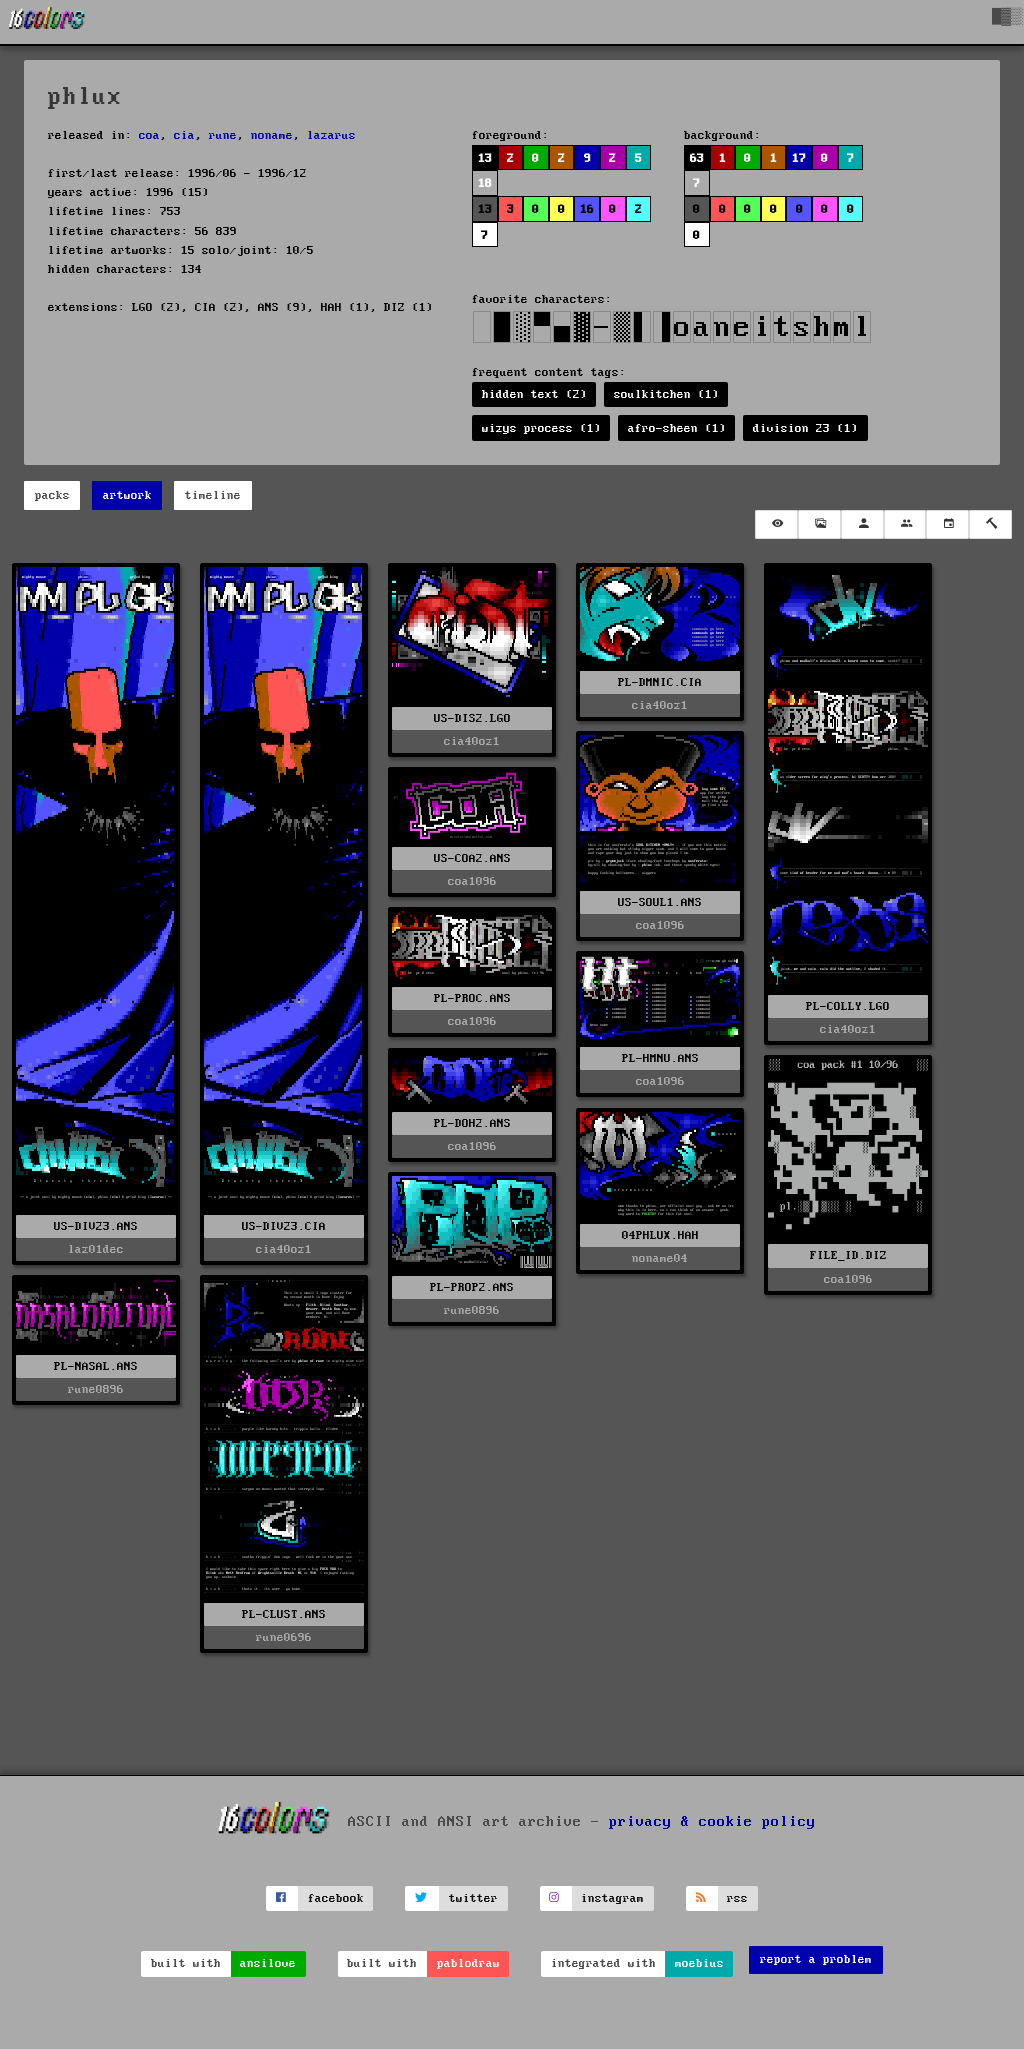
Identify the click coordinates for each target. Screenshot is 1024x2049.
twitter (473, 1898)
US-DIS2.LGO (472, 718)
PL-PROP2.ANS (472, 1287)
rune (223, 135)
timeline (213, 495)
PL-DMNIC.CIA (660, 682)
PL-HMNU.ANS (660, 1058)
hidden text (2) (534, 394)
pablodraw (468, 1963)
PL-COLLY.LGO (848, 1006)
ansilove (268, 1963)
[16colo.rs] (47, 22)
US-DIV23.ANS (96, 1226)
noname (272, 135)
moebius (699, 1963)
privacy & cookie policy (712, 1822)
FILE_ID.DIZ (848, 1255)
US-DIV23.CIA (284, 1226)
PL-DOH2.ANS (472, 1123)
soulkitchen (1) (666, 394)
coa (149, 135)
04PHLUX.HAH (660, 1235)
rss (737, 1898)
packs (52, 495)
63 (697, 158)
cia (184, 135)
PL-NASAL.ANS (96, 1366)
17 (799, 158)
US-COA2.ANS (472, 858)
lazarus (331, 135)
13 (485, 158)
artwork (127, 495)
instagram (612, 1898)
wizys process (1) (541, 428)
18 (485, 183)
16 (587, 209)
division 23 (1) (805, 428)
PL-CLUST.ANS (284, 1614)
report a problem (816, 1959)
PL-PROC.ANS (472, 998)
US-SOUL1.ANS (660, 902)
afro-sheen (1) (677, 428)
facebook (336, 1898)
